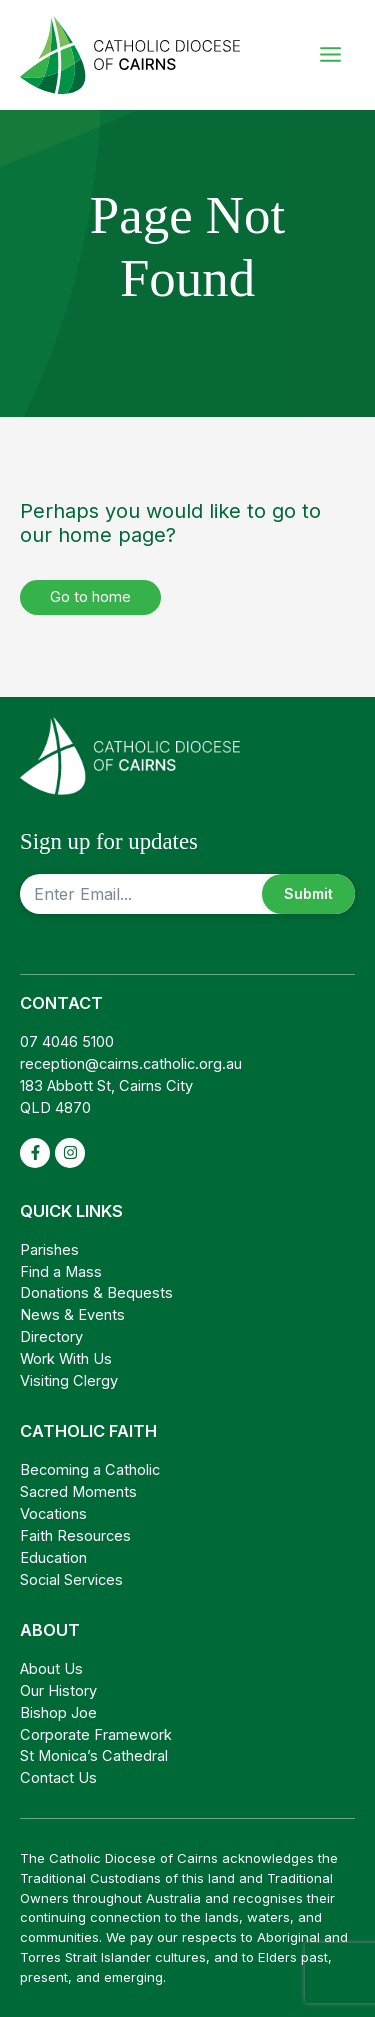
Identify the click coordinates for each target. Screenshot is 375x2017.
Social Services (71, 1580)
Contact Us (58, 1778)
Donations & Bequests (96, 1293)
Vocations (53, 1514)
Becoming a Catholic (90, 1470)
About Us (51, 1669)
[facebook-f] (35, 1153)
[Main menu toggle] (330, 55)
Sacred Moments (78, 1492)
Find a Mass (61, 1272)
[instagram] (70, 1153)
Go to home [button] (90, 597)
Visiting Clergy (69, 1381)
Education (53, 1558)
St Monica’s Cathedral (94, 1756)
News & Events (72, 1315)
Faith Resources (75, 1536)
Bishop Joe (58, 1713)
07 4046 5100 (67, 1042)
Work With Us (66, 1359)
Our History (58, 1691)
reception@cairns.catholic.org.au (131, 1064)
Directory (51, 1337)
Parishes (49, 1250)
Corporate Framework (96, 1735)
